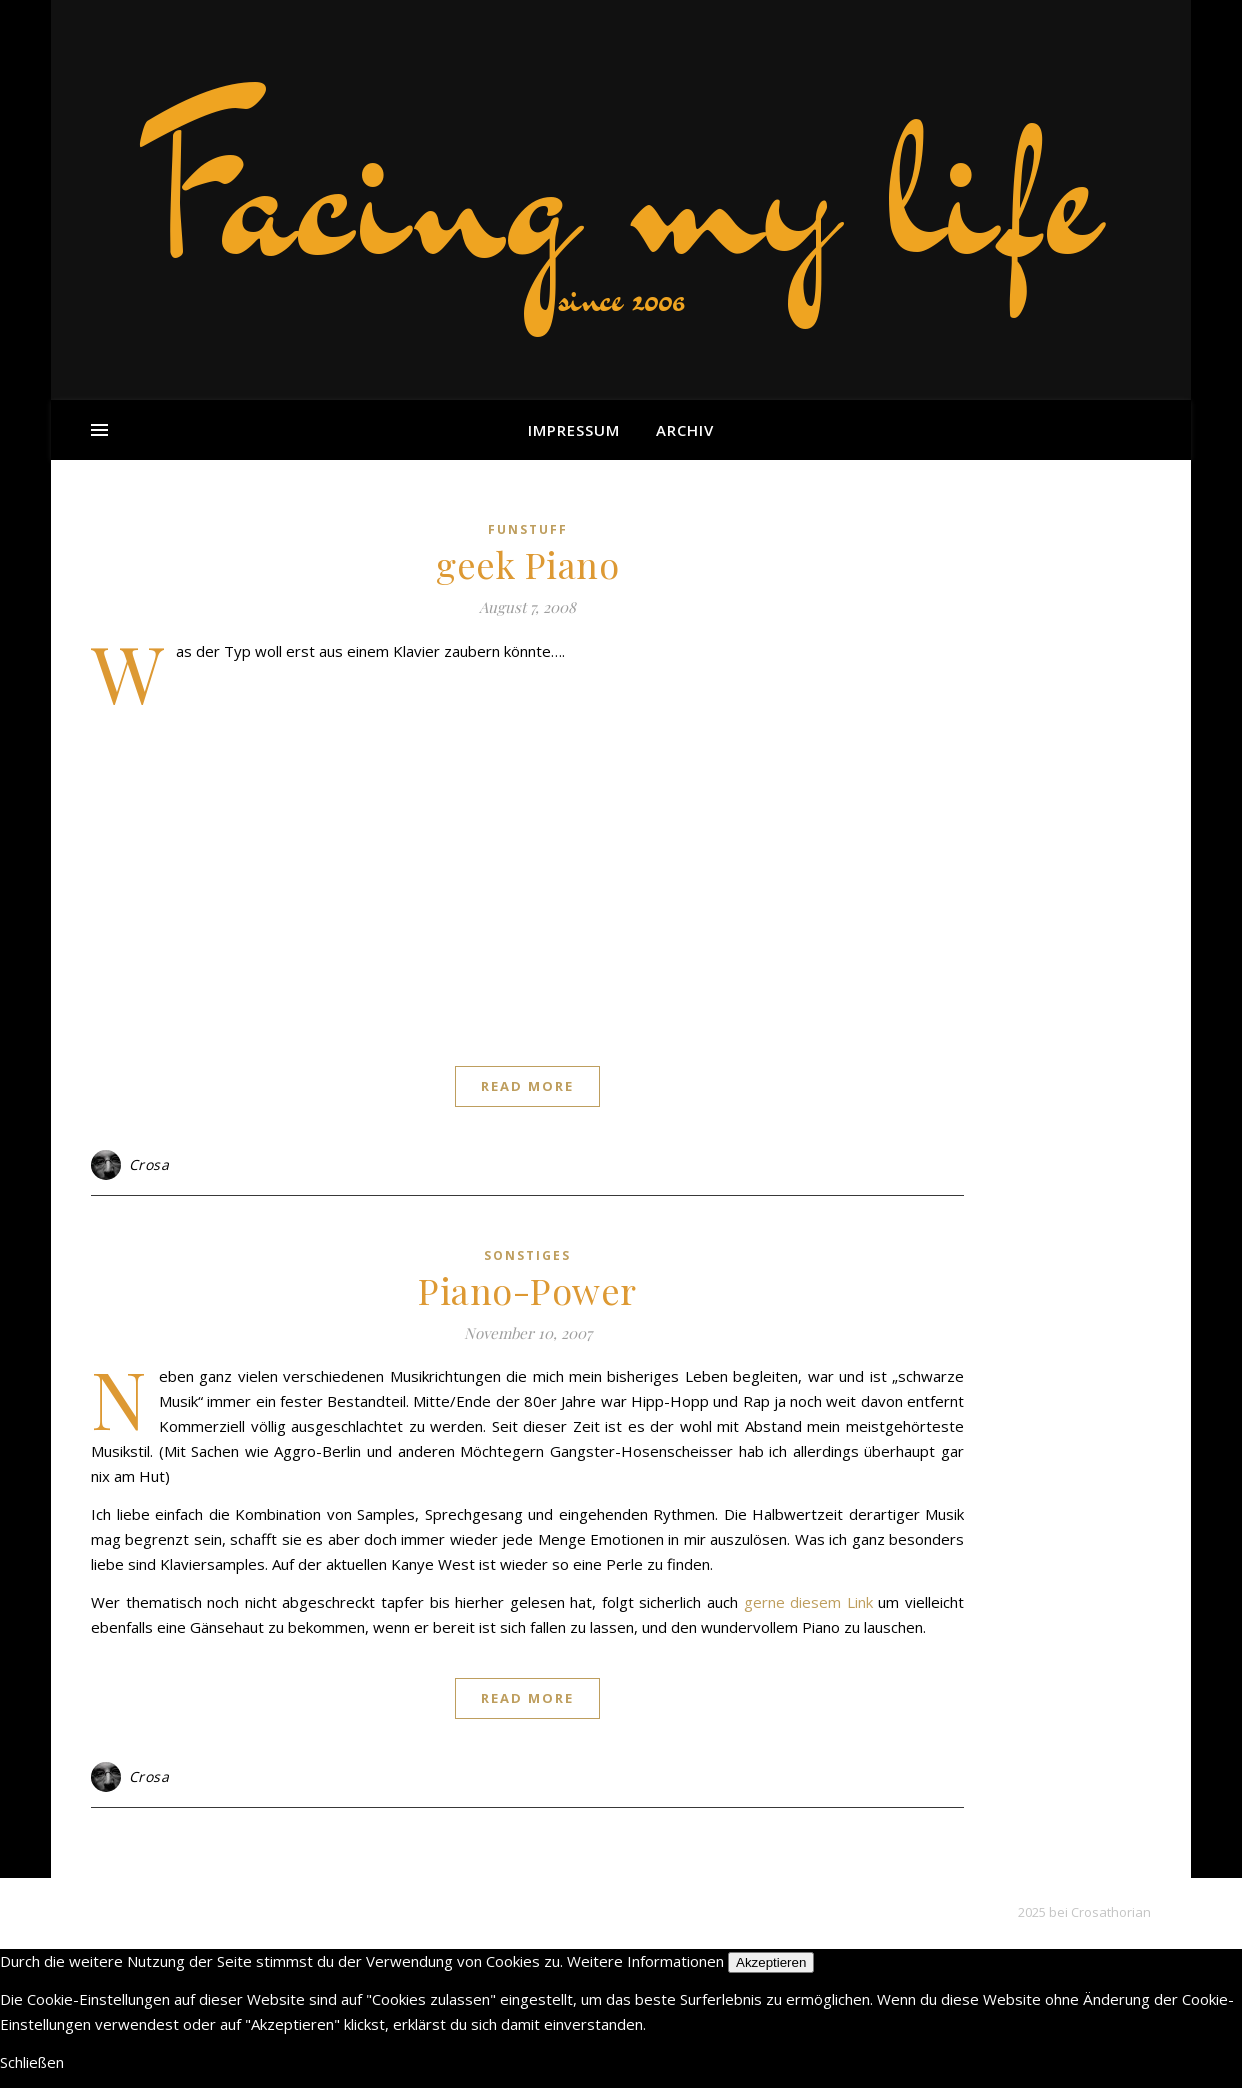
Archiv (685, 430)
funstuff (528, 529)
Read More (527, 1086)
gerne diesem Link (808, 1602)
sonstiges (527, 1255)
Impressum (574, 430)
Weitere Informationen (645, 1961)
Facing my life (621, 190)
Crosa (149, 1164)
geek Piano (527, 564)
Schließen (32, 2062)
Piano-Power (527, 1290)
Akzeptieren (771, 1962)
